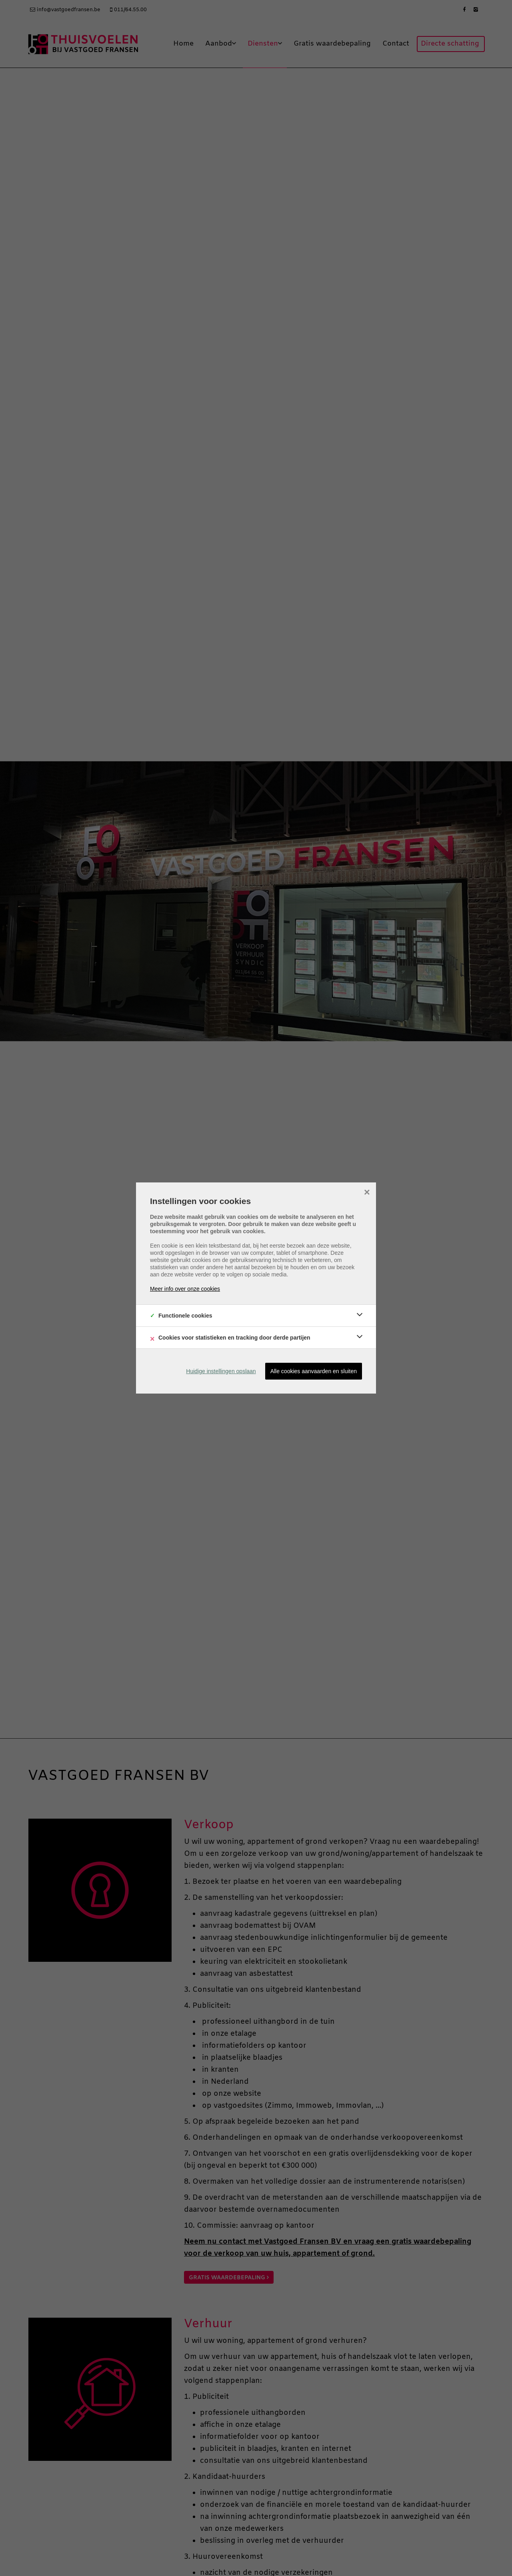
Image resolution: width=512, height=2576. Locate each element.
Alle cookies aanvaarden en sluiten (313, 1371)
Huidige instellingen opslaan (221, 1371)
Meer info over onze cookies (185, 1289)
